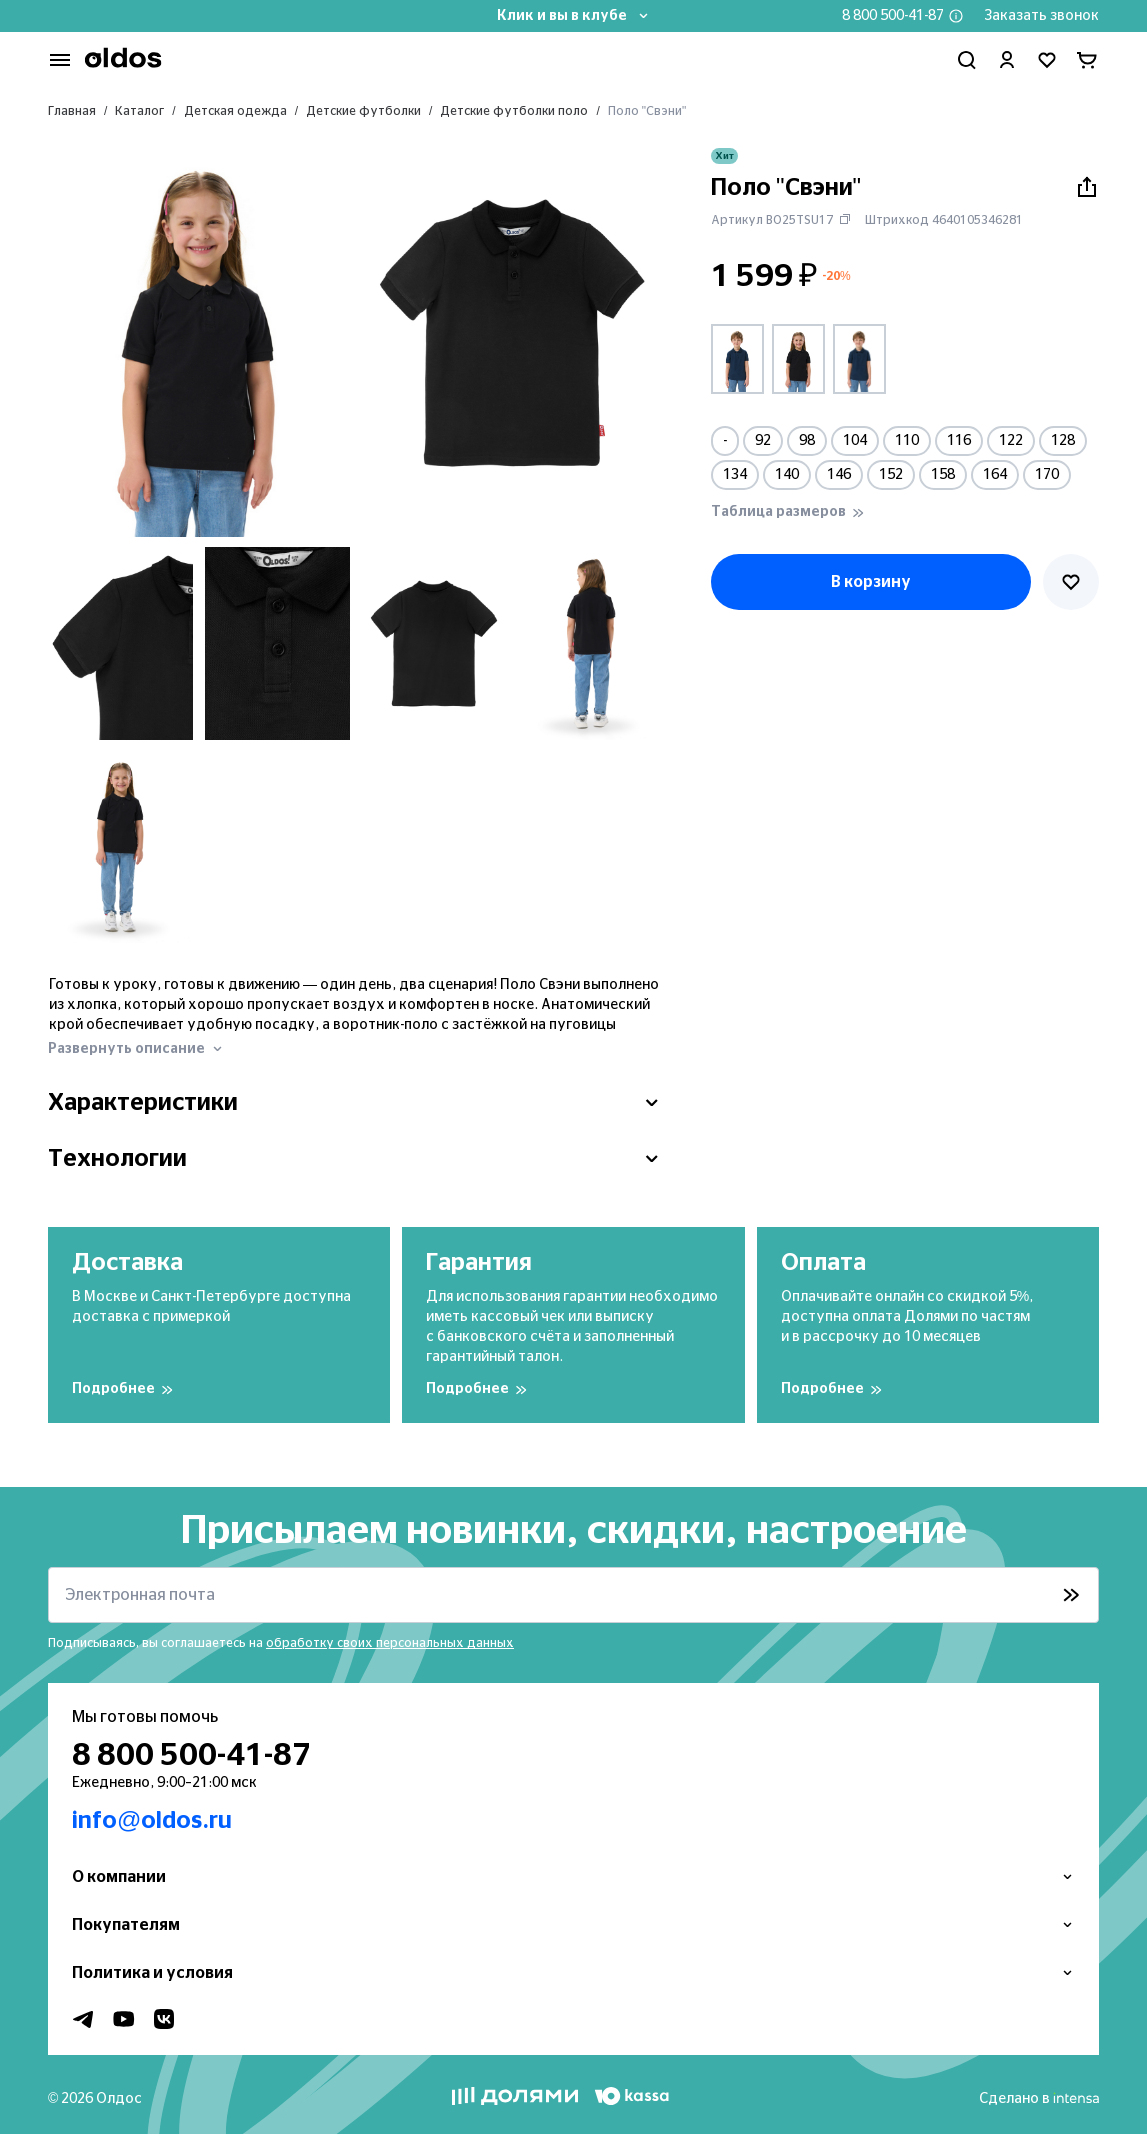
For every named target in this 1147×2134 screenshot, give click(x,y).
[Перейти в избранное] (1047, 60)
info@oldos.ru (152, 1821)
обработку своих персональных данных (390, 1643)
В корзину (871, 582)
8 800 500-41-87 (893, 16)
